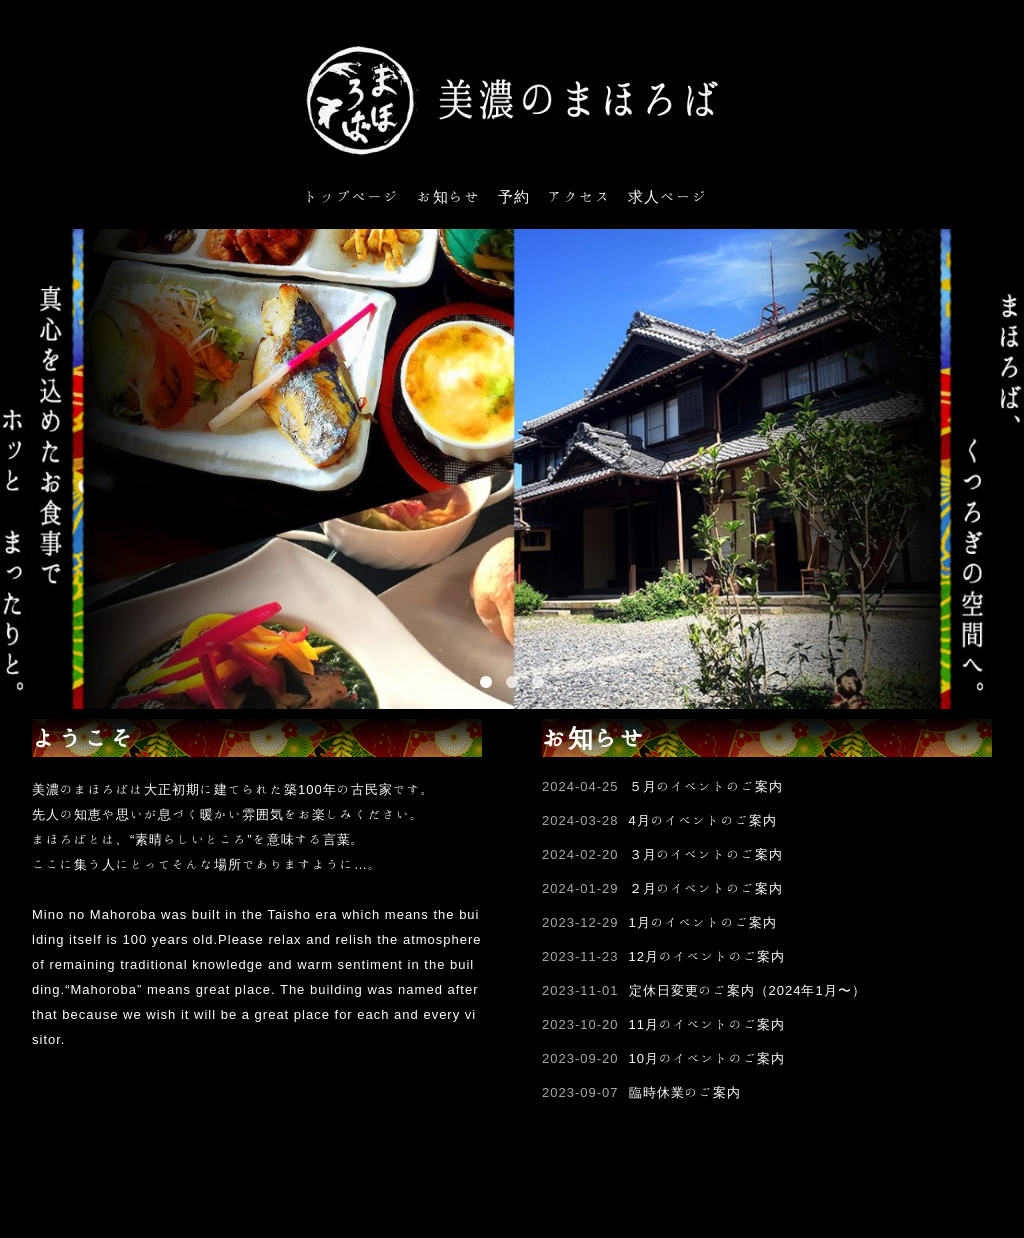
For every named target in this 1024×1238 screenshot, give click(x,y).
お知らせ (449, 196)
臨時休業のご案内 (685, 1092)
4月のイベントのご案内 (703, 820)
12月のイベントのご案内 (707, 956)
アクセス (579, 196)
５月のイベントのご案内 (706, 786)
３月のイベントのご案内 (706, 854)
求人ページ (668, 196)
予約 (514, 196)
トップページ (352, 196)
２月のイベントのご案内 (706, 888)
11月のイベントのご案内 (707, 1024)
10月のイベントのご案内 (707, 1058)
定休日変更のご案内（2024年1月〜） (747, 990)
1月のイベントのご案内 (703, 922)
